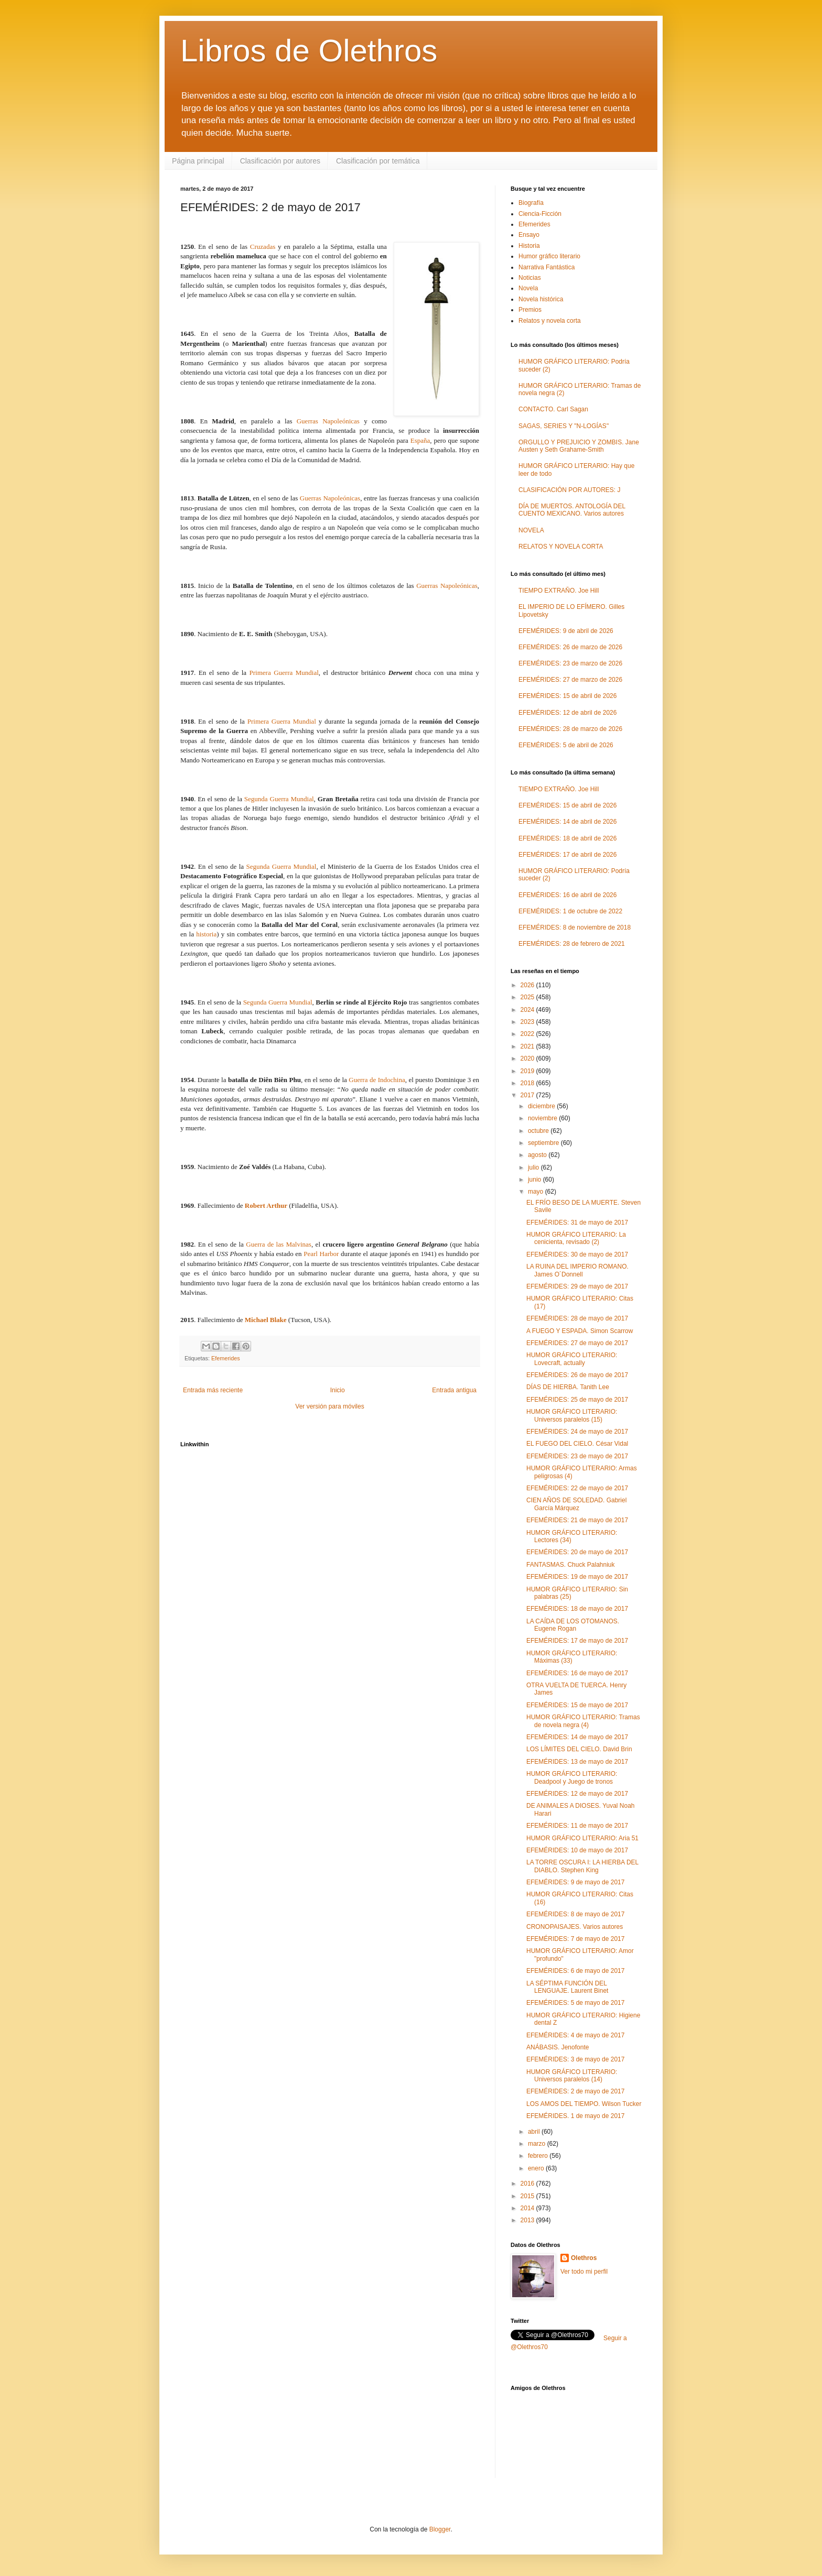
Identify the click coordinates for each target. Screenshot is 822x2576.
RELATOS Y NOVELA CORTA (560, 546)
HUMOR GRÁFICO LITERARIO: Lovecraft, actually (571, 1358)
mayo (536, 1191)
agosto (538, 1155)
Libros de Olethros (308, 50)
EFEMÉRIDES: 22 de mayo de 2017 (577, 1488)
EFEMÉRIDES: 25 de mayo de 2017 (577, 1399)
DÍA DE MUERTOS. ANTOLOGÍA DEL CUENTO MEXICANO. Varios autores (571, 510)
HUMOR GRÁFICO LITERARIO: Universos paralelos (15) (571, 1415)
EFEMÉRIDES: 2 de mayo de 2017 (575, 2091)
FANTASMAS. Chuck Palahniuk (570, 1564)
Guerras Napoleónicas (328, 421)
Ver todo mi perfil (584, 2271)
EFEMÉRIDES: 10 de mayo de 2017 (577, 1850)
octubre (539, 1130)
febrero (538, 2155)
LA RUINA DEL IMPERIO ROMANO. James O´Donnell (577, 1270)
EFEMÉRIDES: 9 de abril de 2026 (565, 631)
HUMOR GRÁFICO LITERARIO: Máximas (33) (571, 1657)
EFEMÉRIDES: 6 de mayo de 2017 (575, 1970)
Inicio (337, 1390)
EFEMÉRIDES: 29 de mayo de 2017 (577, 1286)
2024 (528, 1009)
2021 (528, 1046)
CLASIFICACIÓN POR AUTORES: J (569, 490)
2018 (528, 1083)
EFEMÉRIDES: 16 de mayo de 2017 (577, 1673)
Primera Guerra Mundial (284, 672)
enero (537, 2168)
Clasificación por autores (280, 161)
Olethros (584, 2258)
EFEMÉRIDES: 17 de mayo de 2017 (577, 1640)
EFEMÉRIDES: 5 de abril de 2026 (565, 745)
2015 (528, 2196)
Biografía (531, 202)
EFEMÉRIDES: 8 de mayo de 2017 (575, 1914)
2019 (528, 1071)
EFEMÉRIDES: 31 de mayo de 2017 (577, 1222)
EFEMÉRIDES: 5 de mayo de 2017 (575, 2002)
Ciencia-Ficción (539, 213)
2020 (528, 1058)
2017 (528, 1095)
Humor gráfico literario (549, 256)
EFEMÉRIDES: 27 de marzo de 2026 (570, 679)
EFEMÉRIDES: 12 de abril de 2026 (567, 712)
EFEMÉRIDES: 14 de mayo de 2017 (577, 1737)
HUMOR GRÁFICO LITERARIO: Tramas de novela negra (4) (583, 1720)
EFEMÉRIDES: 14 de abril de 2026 (567, 821)
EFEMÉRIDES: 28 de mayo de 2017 (577, 1318)
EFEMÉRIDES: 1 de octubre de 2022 (570, 911)
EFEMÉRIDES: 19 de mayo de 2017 (577, 1576)
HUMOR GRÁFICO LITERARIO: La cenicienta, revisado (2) (576, 1238)
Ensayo (528, 234)
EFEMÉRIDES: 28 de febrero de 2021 (571, 943)
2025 (528, 997)
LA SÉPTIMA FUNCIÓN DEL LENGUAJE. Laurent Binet (567, 1987)
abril (535, 2131)
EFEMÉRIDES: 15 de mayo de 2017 (577, 1705)
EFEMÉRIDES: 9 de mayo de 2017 (575, 1882)
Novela (528, 288)
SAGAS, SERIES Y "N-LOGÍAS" (563, 426)
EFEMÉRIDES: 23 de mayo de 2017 (577, 1456)
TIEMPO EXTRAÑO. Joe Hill (558, 590)
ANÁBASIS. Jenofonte (557, 2047)
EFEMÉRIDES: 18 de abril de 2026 (567, 838)
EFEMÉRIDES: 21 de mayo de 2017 (577, 1520)
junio (535, 1179)
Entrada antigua (454, 1390)
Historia (529, 245)
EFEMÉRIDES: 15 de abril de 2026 (567, 696)
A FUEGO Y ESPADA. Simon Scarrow (579, 1331)
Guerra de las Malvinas (278, 1244)
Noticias (529, 277)
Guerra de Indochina (377, 1080)
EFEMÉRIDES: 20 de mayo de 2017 (577, 1552)
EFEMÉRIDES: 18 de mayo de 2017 (577, 1608)
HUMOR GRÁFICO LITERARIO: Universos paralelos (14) (571, 2075)
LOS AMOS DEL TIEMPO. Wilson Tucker (583, 2104)
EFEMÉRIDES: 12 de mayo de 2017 (577, 1793)
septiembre (544, 1143)
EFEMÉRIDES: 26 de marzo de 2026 (570, 647)
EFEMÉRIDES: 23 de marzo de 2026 (570, 663)
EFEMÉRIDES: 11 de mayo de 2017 (577, 1825)
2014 (528, 2208)
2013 (528, 2220)
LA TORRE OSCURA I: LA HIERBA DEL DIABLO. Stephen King (582, 1866)
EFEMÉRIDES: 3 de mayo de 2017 (575, 2059)
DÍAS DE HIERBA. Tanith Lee (567, 1387)
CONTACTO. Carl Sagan (553, 409)
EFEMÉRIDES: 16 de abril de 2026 (567, 895)
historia (206, 934)
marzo (537, 2143)
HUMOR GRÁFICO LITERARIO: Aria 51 (582, 1838)
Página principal (198, 161)
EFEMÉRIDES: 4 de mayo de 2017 (575, 2035)
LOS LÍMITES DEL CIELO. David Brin (579, 1749)
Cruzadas (262, 246)
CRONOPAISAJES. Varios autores (574, 1926)
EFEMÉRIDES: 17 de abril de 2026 (567, 854)
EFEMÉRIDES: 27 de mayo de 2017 (577, 1343)
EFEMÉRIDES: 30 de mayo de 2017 (577, 1254)
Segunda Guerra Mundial (279, 799)
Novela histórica (540, 299)
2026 (528, 985)
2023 (528, 1021)
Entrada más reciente (213, 1390)
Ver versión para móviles (329, 1406)
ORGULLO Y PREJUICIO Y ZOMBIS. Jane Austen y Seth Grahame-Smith (578, 446)
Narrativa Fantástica (546, 267)
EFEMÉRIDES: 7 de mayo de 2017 (575, 1938)
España (420, 440)
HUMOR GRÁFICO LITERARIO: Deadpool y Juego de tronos (571, 1777)
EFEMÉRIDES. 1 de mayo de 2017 (575, 2116)
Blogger (440, 2529)
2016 (528, 2183)
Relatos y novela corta (549, 320)
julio (534, 1167)
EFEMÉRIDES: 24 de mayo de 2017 (577, 1431)
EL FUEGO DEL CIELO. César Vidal (577, 1443)
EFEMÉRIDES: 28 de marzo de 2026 (570, 729)
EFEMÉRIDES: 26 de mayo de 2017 (577, 1375)
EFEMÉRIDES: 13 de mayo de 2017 (577, 1761)
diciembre (542, 1106)
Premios (530, 309)
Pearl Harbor (321, 1254)
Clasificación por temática (378, 161)
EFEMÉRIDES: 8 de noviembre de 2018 (574, 927)
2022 (528, 1034)
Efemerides (225, 1358)
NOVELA (531, 530)
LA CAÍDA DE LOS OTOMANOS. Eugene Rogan (572, 1625)
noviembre (543, 1118)
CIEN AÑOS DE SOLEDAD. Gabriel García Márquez (576, 1504)
